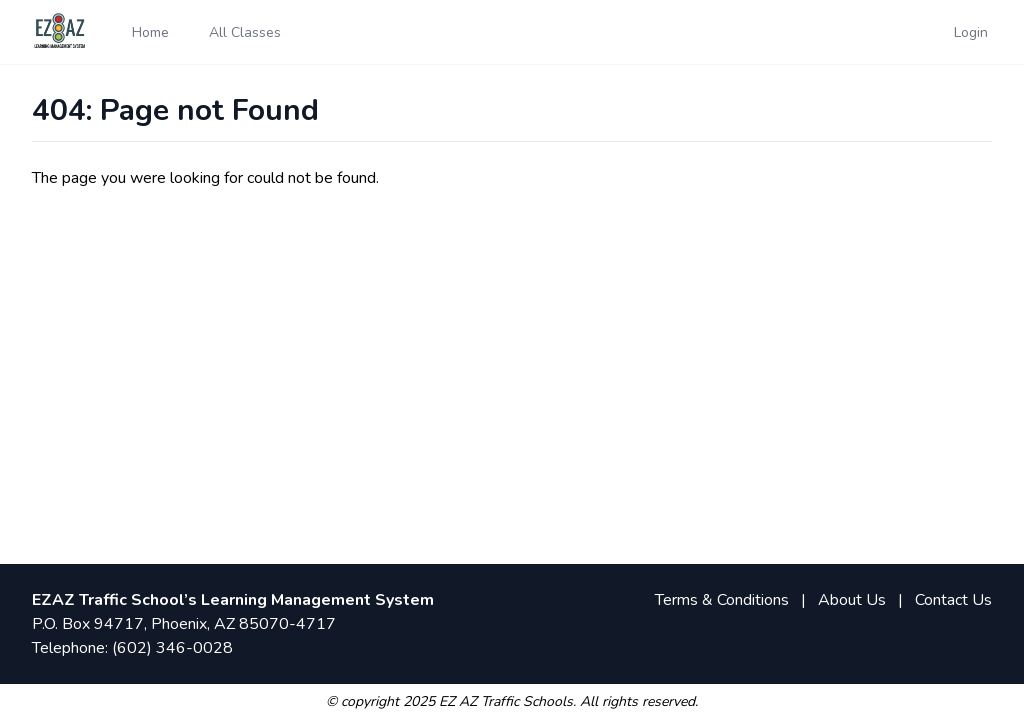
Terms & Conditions (722, 600)
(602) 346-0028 (172, 648)
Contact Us (953, 600)
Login (971, 32)
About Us (852, 600)
